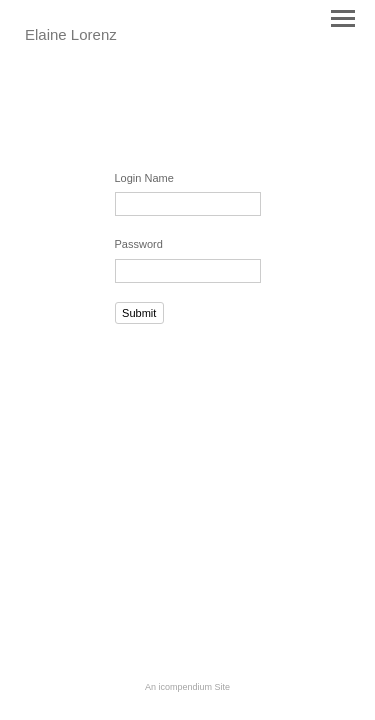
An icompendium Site (187, 687)
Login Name (144, 178)
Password (139, 244)
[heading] (71, 36)
